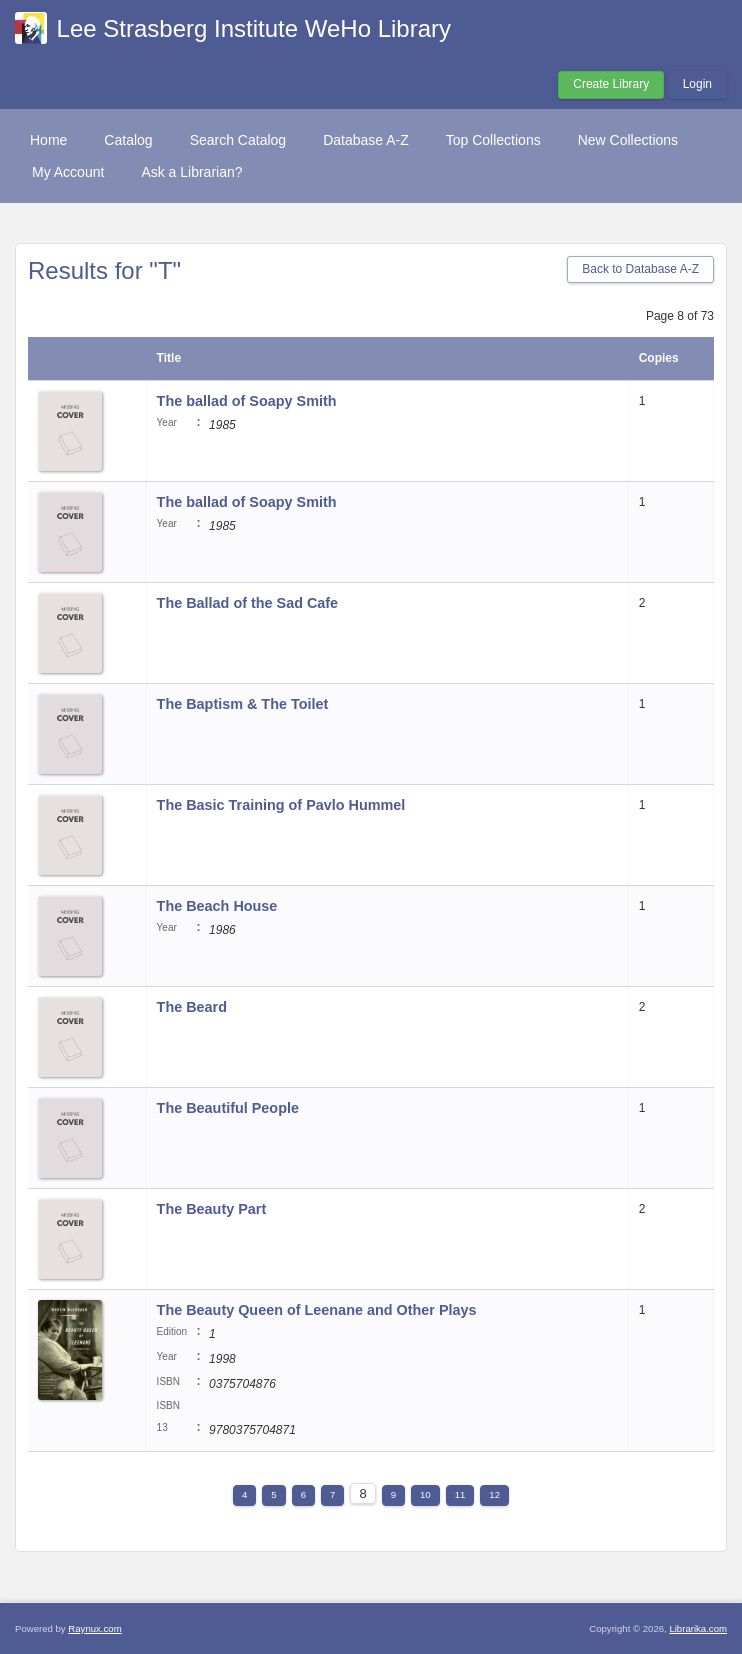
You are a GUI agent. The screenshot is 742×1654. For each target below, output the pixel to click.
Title (169, 358)
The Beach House (217, 906)
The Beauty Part (212, 1209)
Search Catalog (238, 140)
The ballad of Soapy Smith (247, 401)
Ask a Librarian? (191, 172)
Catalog (128, 140)
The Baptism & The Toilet (243, 704)
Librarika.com (698, 1628)
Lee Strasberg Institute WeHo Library (254, 28)
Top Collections (493, 140)
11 (460, 1494)
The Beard (192, 1007)
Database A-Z (366, 140)
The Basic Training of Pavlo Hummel (281, 805)
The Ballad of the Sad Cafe (248, 603)
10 (425, 1494)
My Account (68, 172)
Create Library (611, 84)
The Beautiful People (228, 1108)
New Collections (628, 140)
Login (697, 84)
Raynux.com (94, 1628)
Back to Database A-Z (640, 269)
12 (494, 1494)
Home (48, 140)
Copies (659, 358)
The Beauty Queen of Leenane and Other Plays (317, 1310)
